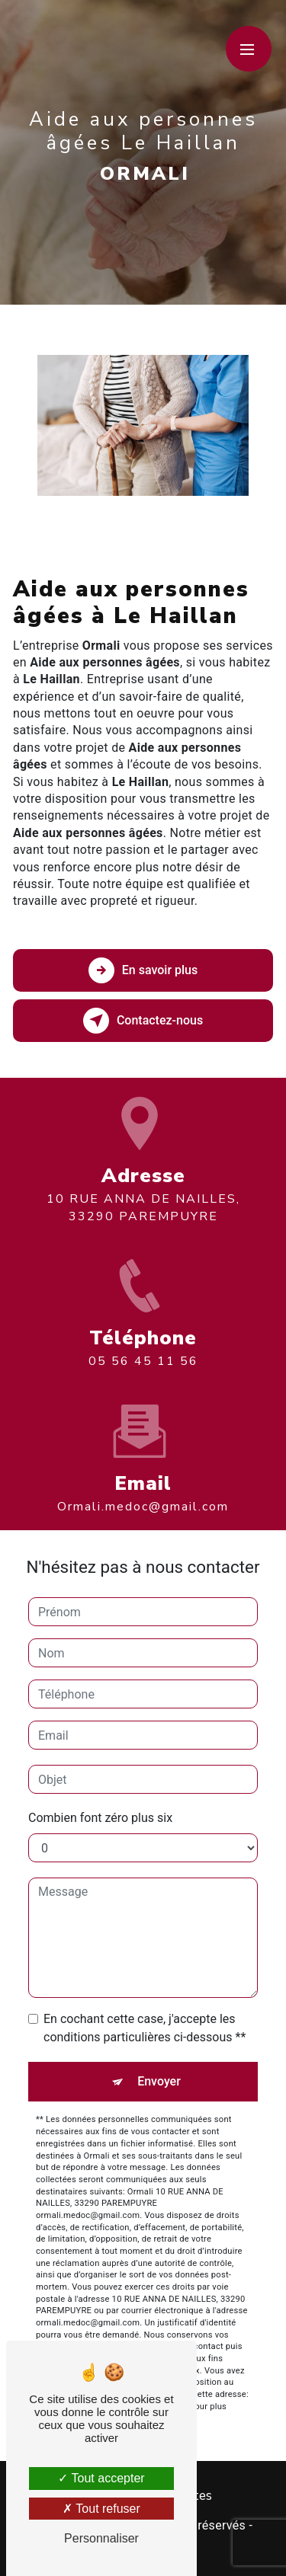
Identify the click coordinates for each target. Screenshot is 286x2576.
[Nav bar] (249, 49)
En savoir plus (143, 970)
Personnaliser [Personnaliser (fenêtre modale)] (101, 2538)
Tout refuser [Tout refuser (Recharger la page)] (101, 2508)
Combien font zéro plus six (100, 1818)
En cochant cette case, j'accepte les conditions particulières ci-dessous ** (144, 2028)
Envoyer (159, 2081)
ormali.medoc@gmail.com (143, 1489)
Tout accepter (101, 2478)
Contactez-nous (143, 1021)
